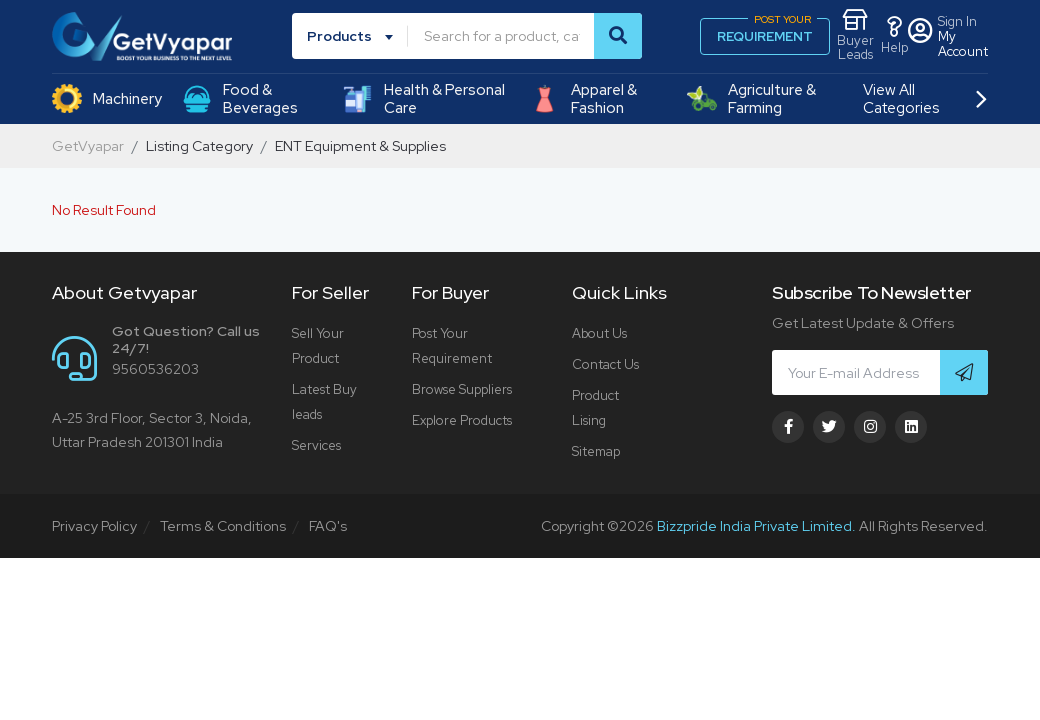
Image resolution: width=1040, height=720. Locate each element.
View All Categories (924, 99)
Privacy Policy (94, 526)
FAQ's (328, 526)
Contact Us (605, 364)
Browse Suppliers (462, 389)
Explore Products (462, 420)
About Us (599, 333)
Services (316, 445)
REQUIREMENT (767, 31)
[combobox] (353, 36)
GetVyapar (88, 146)
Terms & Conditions (223, 526)
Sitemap (596, 451)
